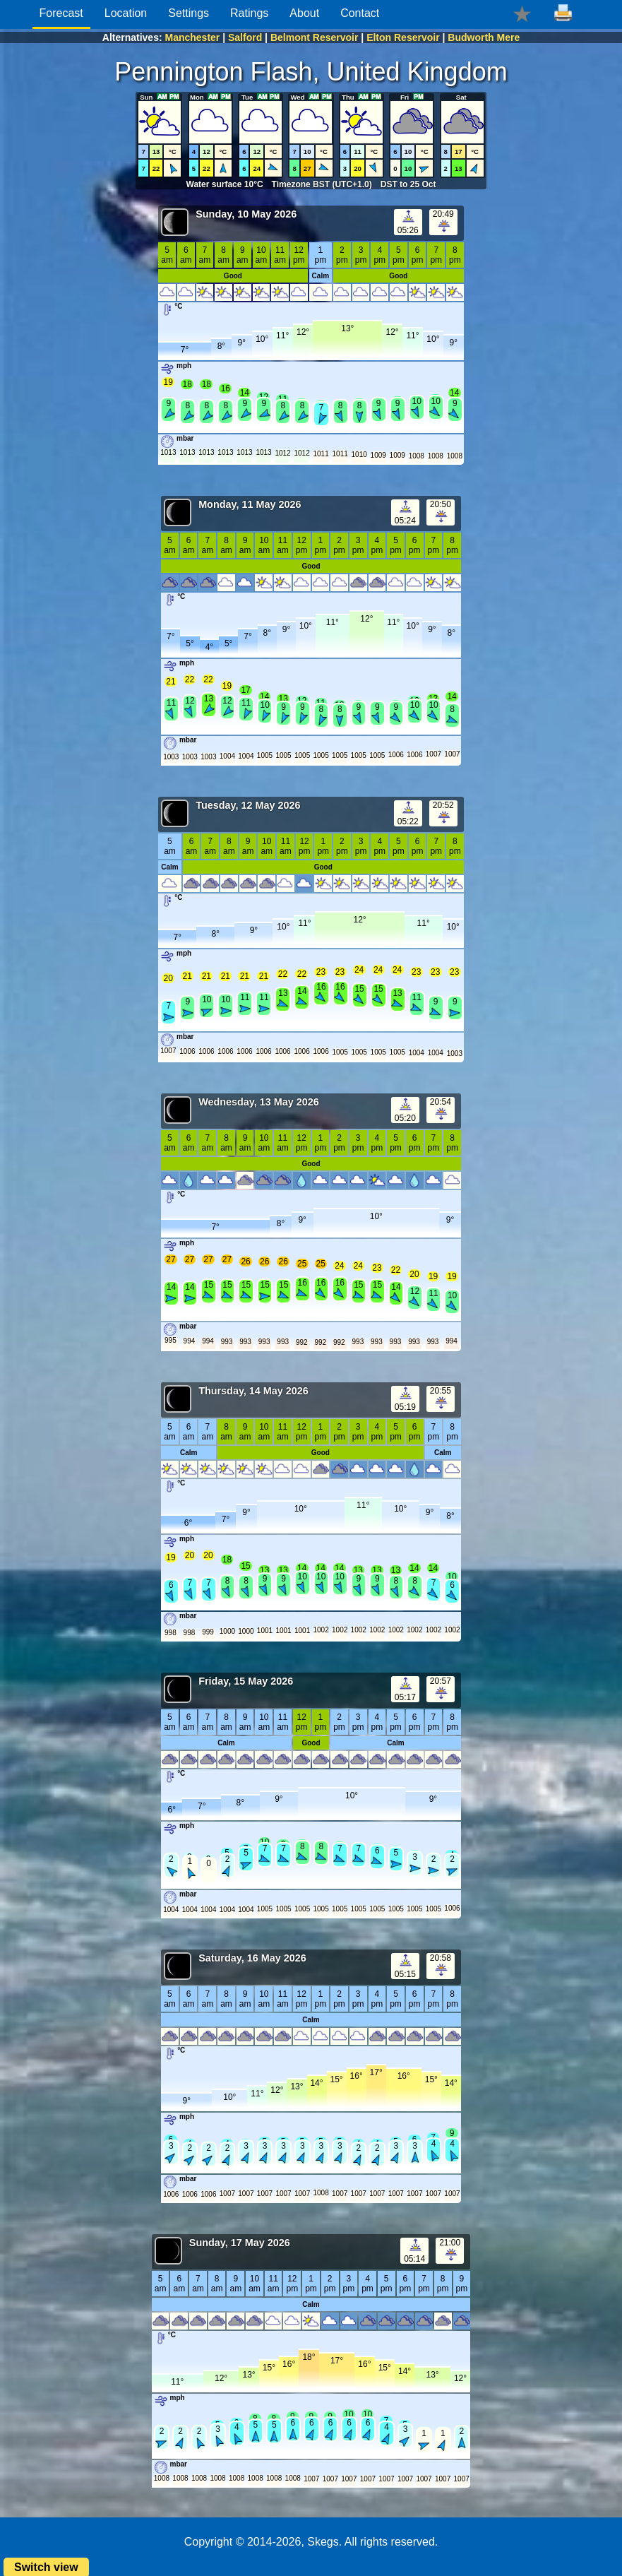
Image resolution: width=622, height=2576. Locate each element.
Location (126, 13)
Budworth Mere (484, 37)
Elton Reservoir (402, 37)
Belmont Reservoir (314, 37)
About (304, 13)
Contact (359, 13)
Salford (245, 37)
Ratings (249, 13)
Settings (188, 13)
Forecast (61, 13)
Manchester (192, 37)
